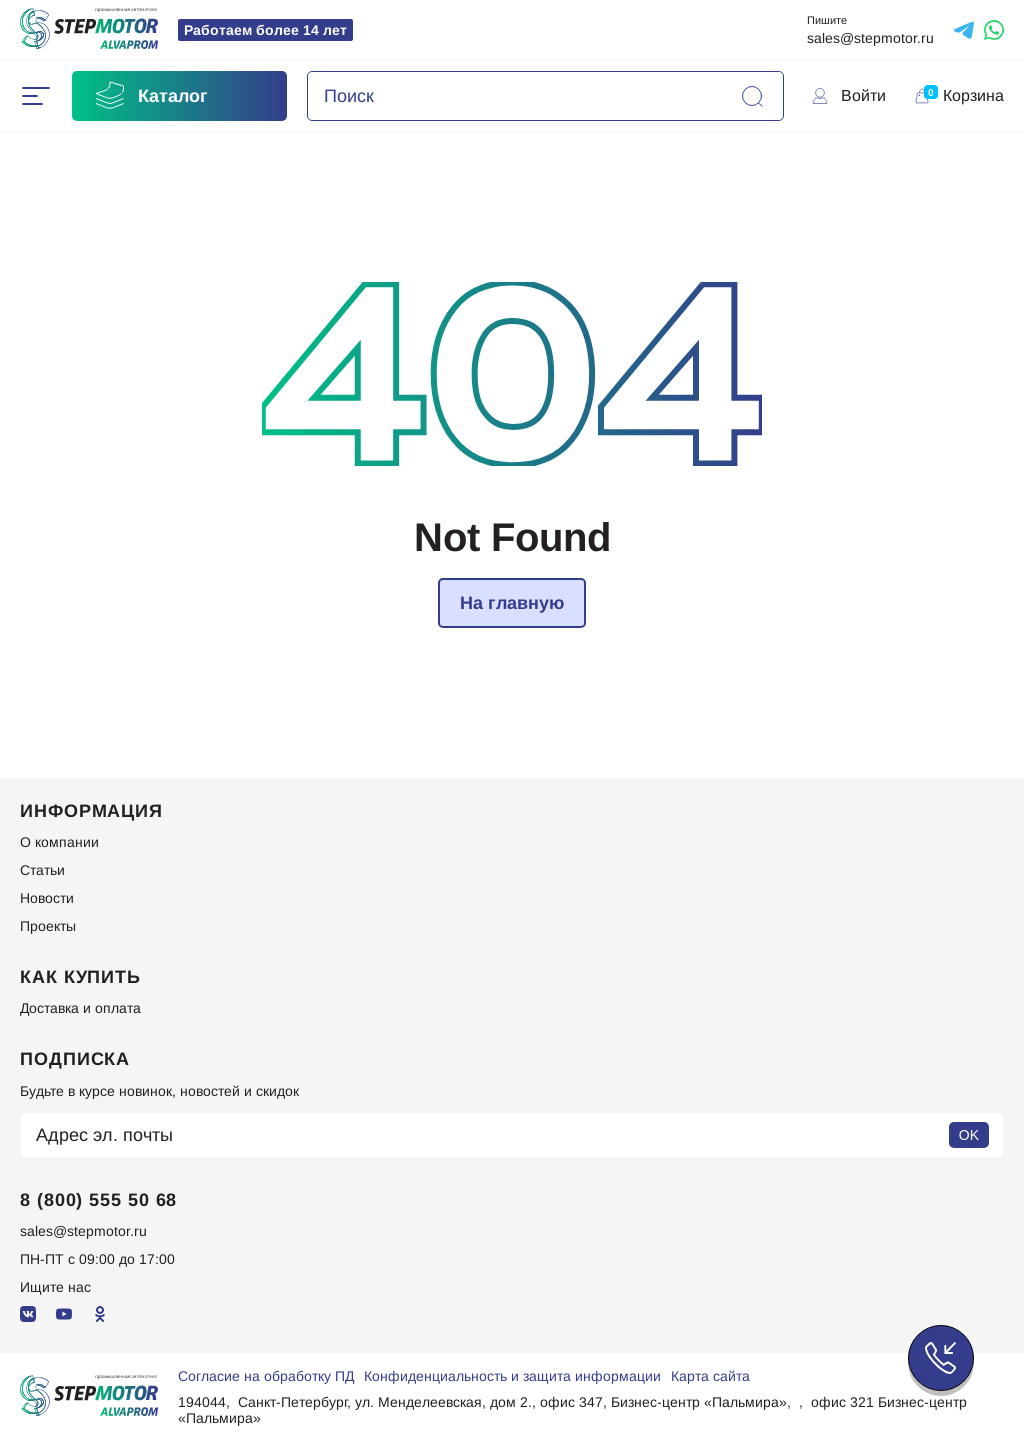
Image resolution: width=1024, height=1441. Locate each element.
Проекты (48, 926)
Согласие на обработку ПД (266, 1376)
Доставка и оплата (80, 1008)
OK (969, 1135)
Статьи (42, 870)
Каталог (150, 96)
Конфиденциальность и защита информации (512, 1376)
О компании (59, 842)
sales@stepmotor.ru (870, 38)
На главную (512, 603)
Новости (47, 898)
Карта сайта (710, 1376)
